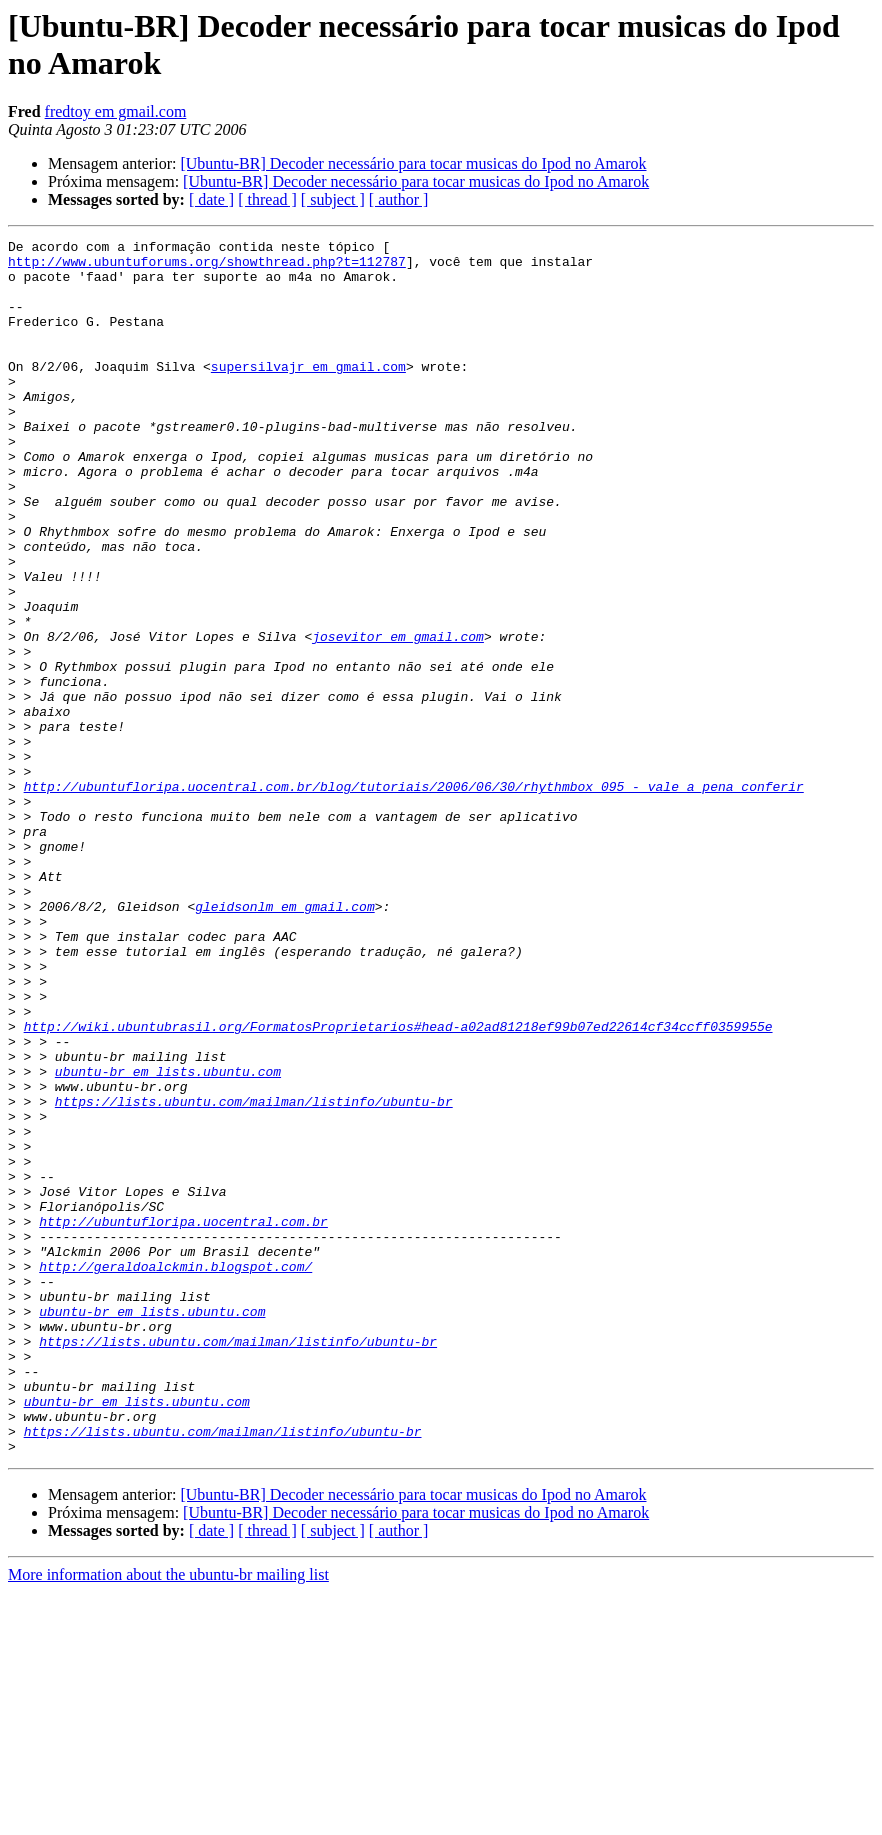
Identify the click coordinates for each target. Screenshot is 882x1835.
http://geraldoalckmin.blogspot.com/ (175, 1473)
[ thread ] (267, 199)
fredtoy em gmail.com (116, 111)
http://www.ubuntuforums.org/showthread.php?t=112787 (207, 267)
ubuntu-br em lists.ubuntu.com (168, 1239)
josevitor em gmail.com (398, 717)
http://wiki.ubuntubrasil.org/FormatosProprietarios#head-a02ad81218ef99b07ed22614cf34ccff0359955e (398, 1185)
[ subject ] (333, 199)
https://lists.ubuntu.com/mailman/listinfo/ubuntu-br (254, 1275)
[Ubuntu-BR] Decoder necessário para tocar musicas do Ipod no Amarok (413, 163)
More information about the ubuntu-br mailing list (168, 1817)
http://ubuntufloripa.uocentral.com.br (183, 1419)
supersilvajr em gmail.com (308, 393)
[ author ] (399, 199)
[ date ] (211, 199)
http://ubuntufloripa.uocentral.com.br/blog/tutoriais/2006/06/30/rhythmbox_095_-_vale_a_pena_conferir (414, 897)
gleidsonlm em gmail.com (284, 1041)
